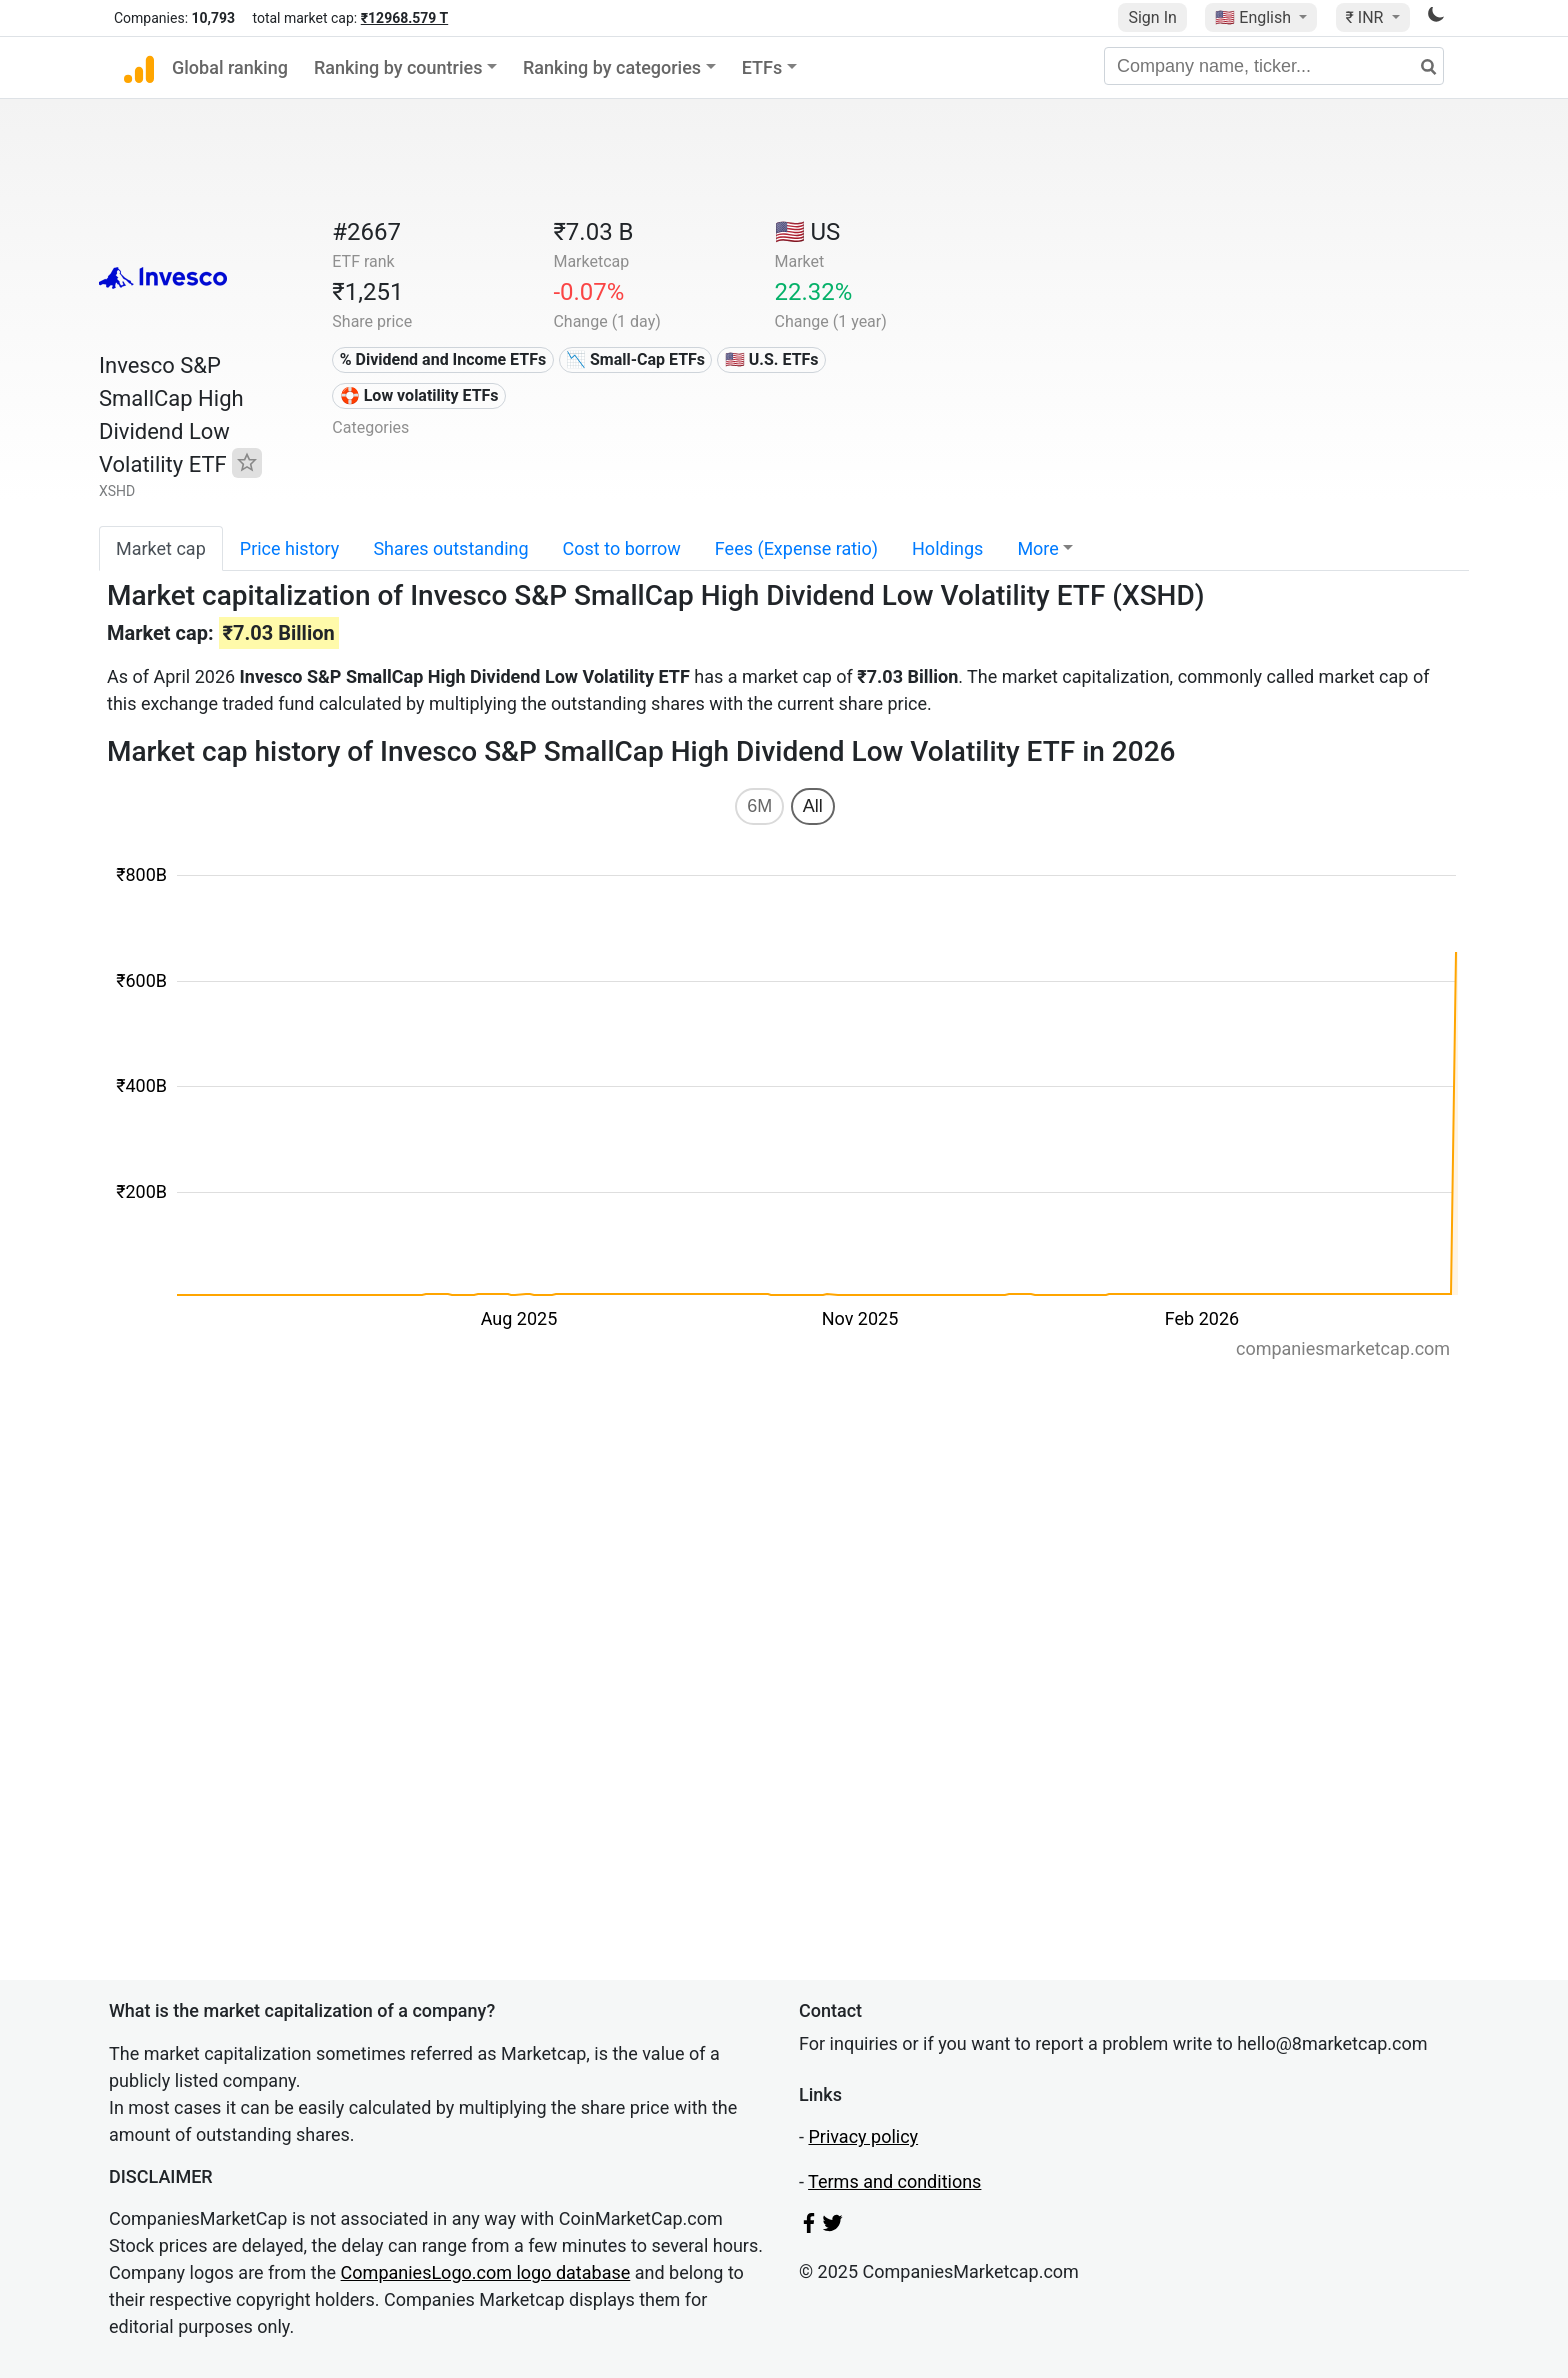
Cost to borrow (622, 548)
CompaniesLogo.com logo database (486, 2272)
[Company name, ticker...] (1274, 66)
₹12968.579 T (404, 18)
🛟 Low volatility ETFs (419, 395)
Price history (290, 548)
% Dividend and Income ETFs (443, 359)
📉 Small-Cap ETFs (635, 359)
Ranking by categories (612, 67)
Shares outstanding (450, 548)
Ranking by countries (398, 67)
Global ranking (230, 67)
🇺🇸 (1255, 17)
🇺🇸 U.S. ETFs (772, 359)
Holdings (947, 548)
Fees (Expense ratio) (796, 548)
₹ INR (1367, 17)
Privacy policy (863, 2136)
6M (759, 806)
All (813, 806)
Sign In (1152, 17)
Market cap (161, 548)
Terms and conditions (894, 2181)
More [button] (1037, 548)
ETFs (762, 67)
